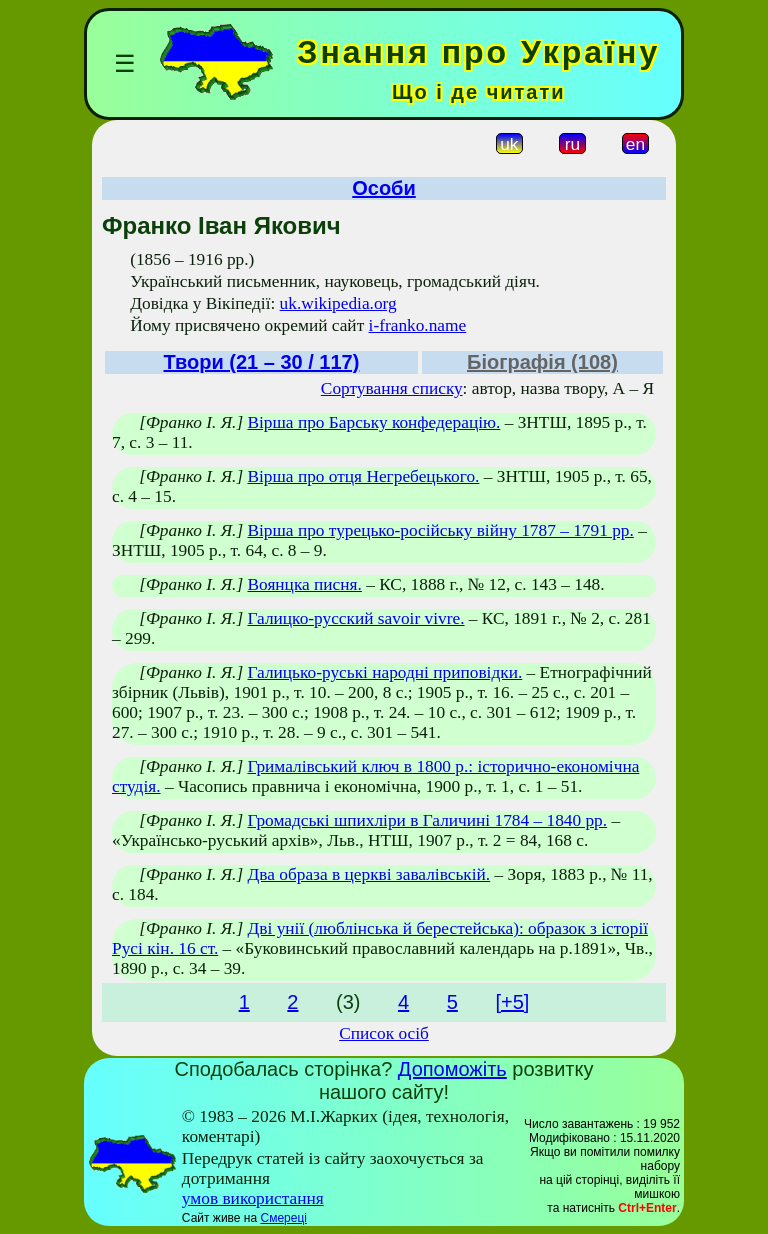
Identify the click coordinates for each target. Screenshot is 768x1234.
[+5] (512, 1002)
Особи (384, 188)
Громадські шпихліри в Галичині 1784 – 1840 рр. (427, 820)
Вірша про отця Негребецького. (363, 476)
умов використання (253, 1198)
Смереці (283, 1218)
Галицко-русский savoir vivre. (355, 618)
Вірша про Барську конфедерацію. (373, 422)
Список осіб (384, 1033)
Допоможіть (452, 1069)
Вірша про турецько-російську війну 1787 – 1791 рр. (440, 530)
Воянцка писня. (304, 584)
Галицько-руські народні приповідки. (384, 672)
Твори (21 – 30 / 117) (261, 362)
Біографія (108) (542, 362)
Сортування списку (392, 388)
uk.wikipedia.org (338, 303)
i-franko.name (418, 325)
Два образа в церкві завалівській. (368, 874)
